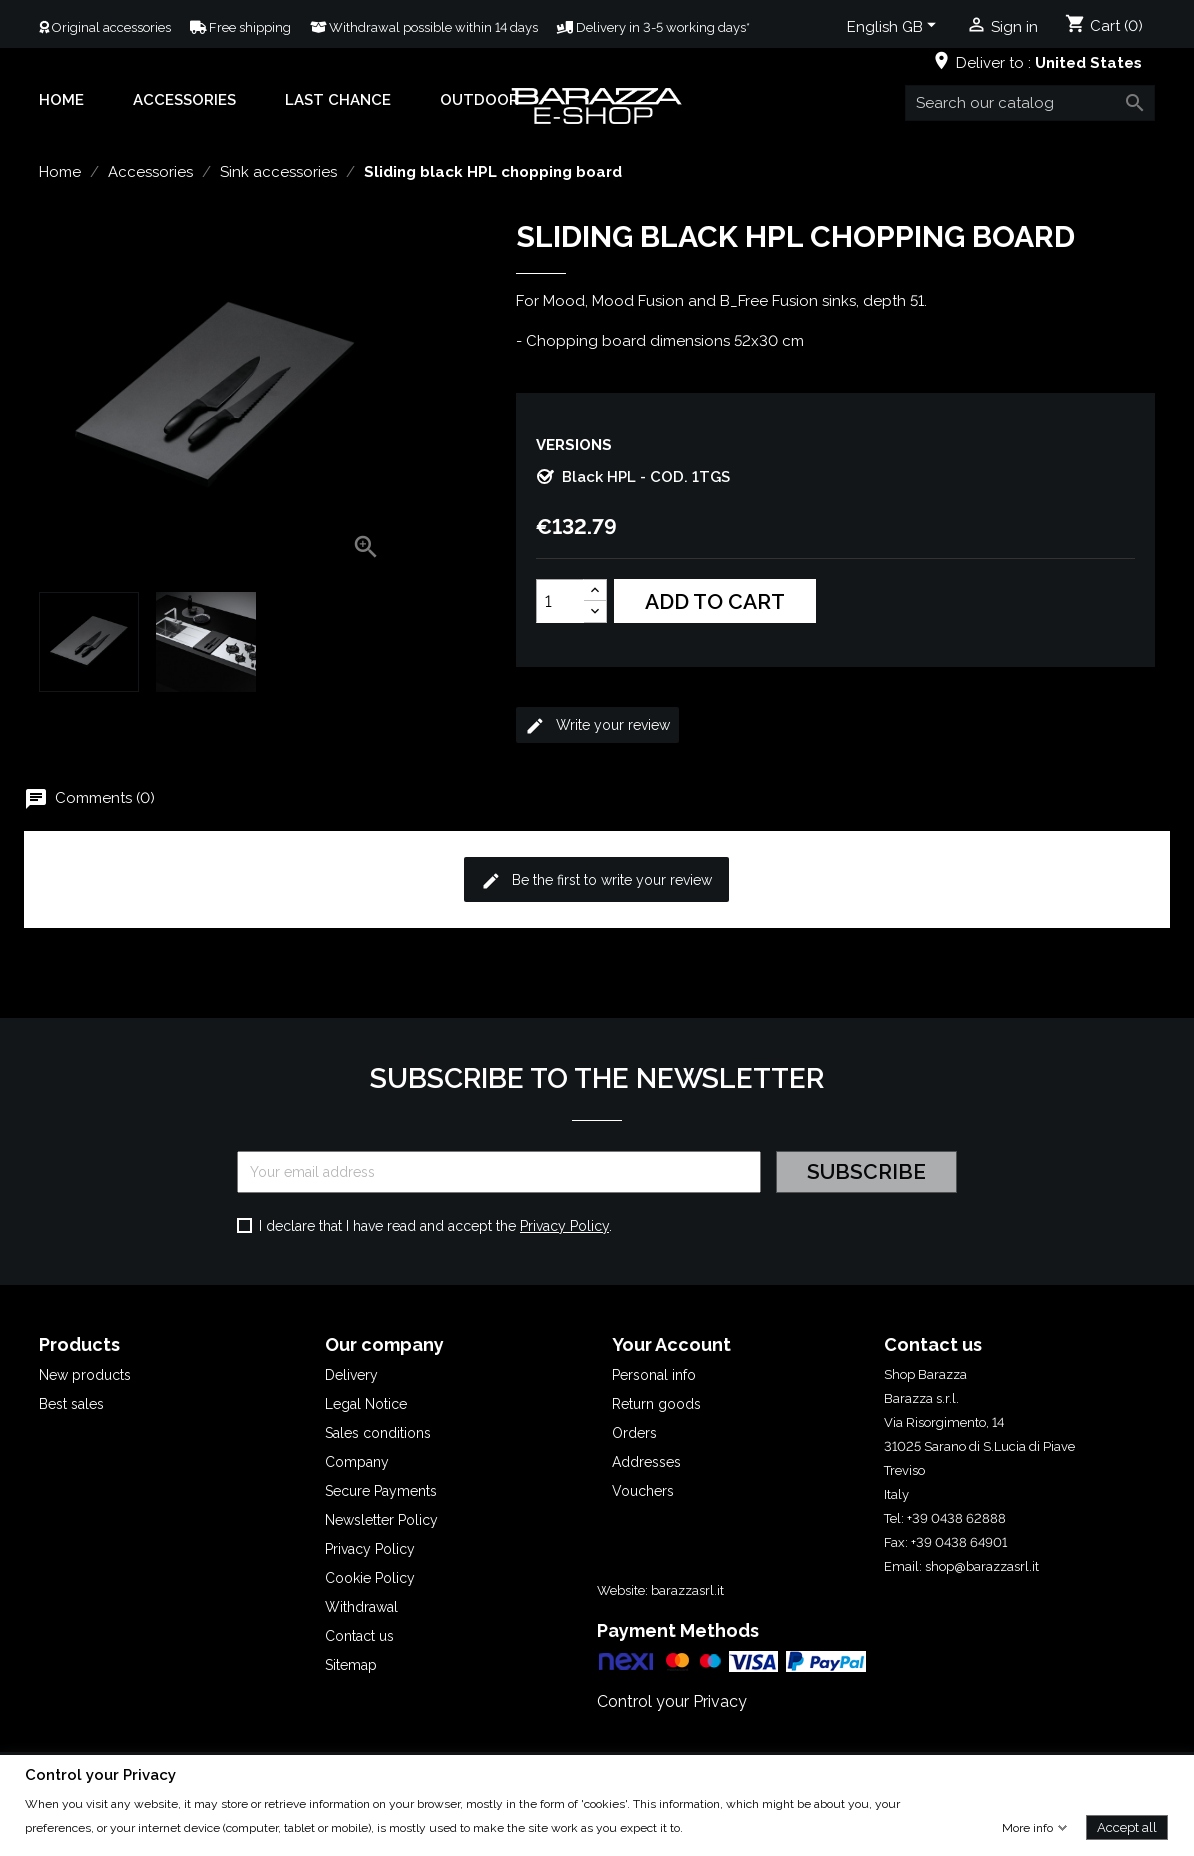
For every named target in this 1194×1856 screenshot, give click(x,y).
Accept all (1127, 1826)
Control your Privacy (672, 1701)
